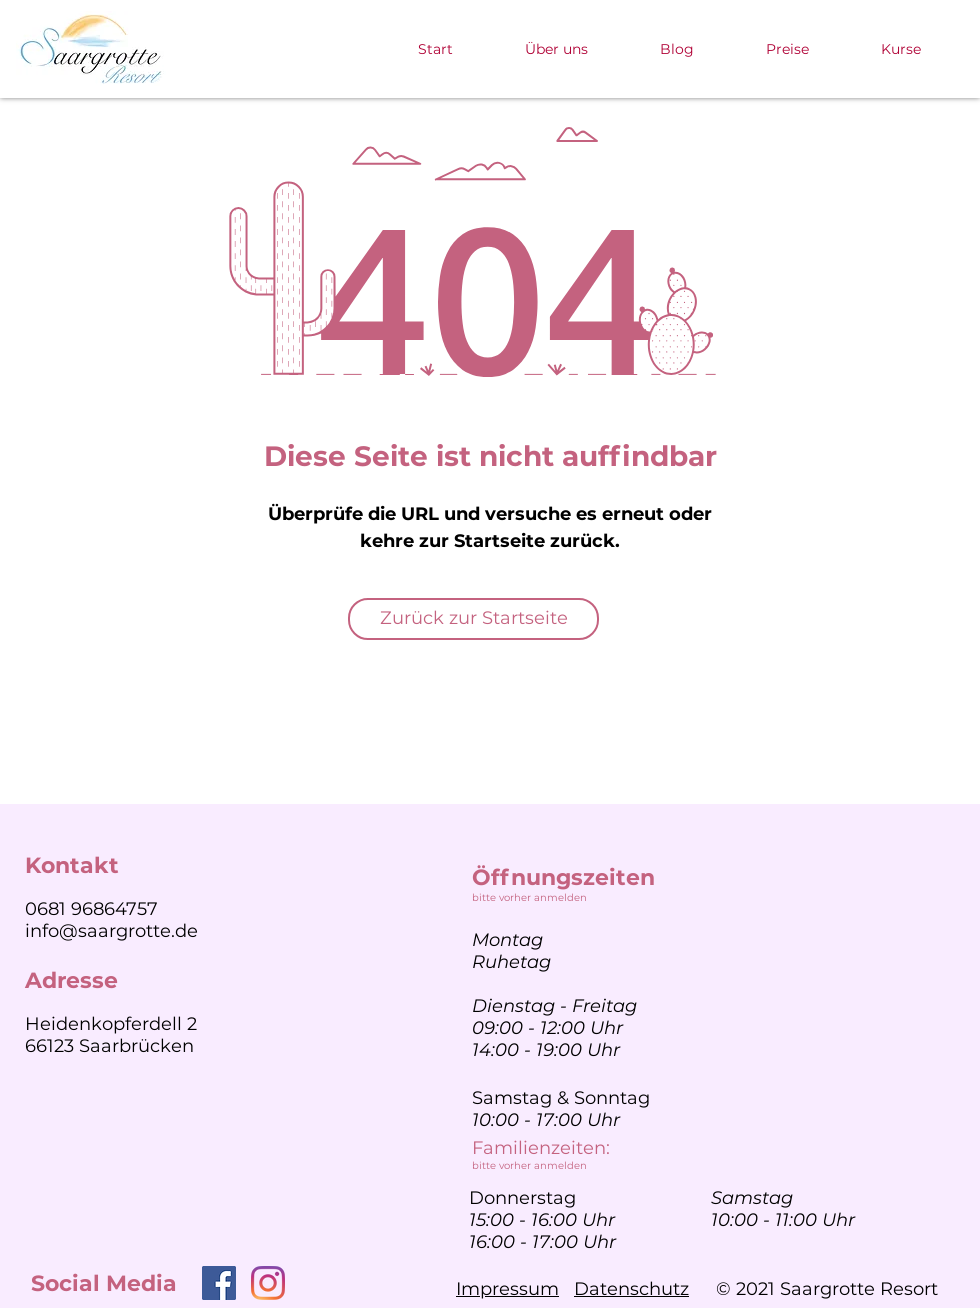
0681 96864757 (91, 909)
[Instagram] (268, 1283)
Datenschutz (631, 1289)
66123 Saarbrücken (109, 1046)
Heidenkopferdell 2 (111, 1024)
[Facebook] (219, 1283)
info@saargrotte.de (111, 931)
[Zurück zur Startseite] (473, 619)
